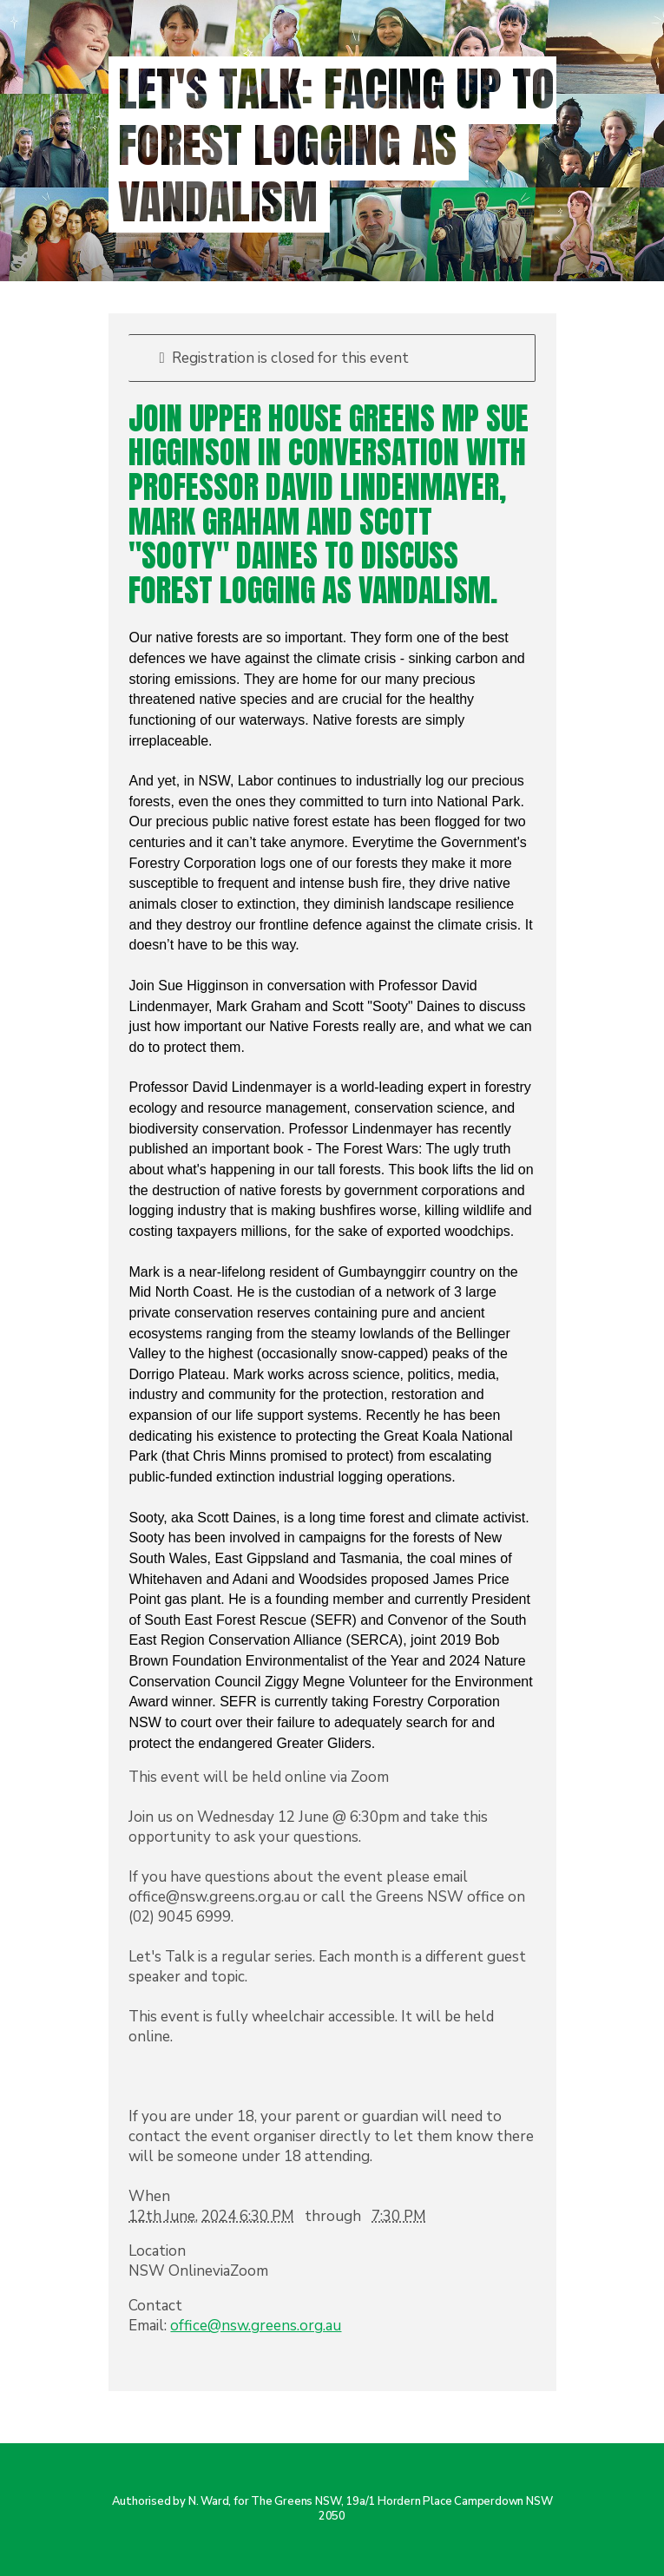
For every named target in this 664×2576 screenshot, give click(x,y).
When (149, 2196)
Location (157, 2251)
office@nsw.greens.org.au (255, 2326)
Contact (155, 2306)
